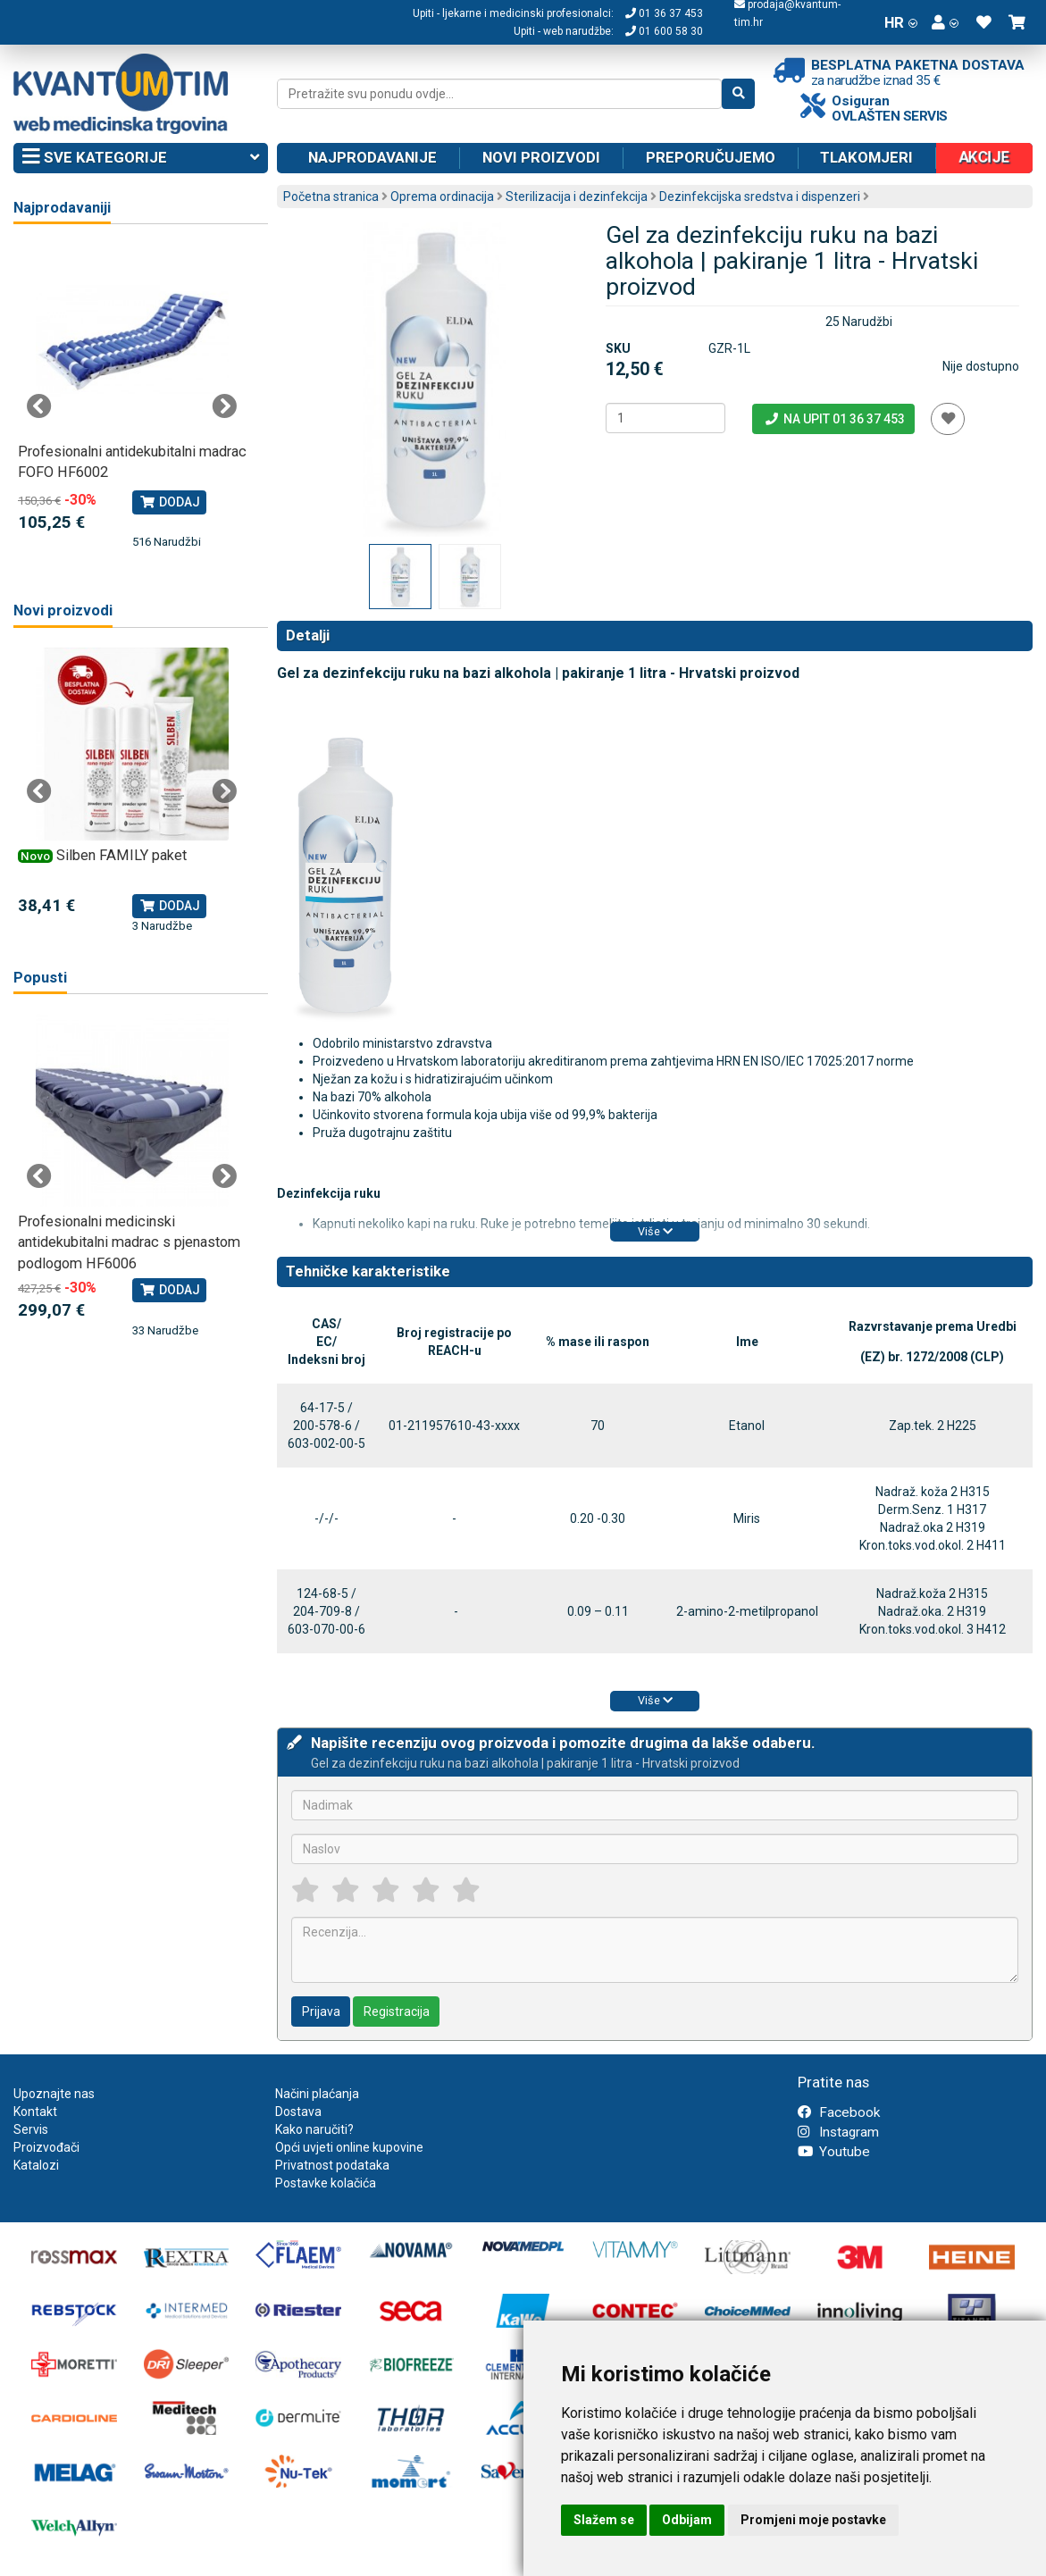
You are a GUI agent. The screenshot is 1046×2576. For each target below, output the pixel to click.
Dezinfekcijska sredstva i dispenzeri (759, 196)
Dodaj (169, 502)
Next (224, 406)
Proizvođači (46, 2147)
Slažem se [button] (603, 2520)
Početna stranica (331, 196)
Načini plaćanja (317, 2094)
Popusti (40, 977)
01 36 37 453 (664, 13)
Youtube (834, 2152)
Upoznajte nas (54, 2094)
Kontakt (35, 2111)
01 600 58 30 (664, 31)
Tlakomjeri (866, 157)
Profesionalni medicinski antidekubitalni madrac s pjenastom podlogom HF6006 (129, 1242)
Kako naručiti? (314, 2129)
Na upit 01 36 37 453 (834, 419)
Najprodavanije (372, 157)
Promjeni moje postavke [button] (813, 2520)
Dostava (298, 2111)
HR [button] (900, 22)
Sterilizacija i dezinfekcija (577, 196)
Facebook (839, 2112)
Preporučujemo (710, 157)
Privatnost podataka (332, 2165)
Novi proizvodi (541, 157)
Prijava (321, 2011)
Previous (39, 406)
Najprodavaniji (62, 207)
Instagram (838, 2132)
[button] (945, 22)
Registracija (397, 2011)
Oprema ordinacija (442, 196)
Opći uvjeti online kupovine (349, 2147)
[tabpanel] (132, 397)
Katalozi (36, 2165)
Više (655, 1231)
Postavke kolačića (325, 2183)
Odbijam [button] (687, 2520)
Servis (30, 2129)
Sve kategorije (140, 158)
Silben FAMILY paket (121, 855)
